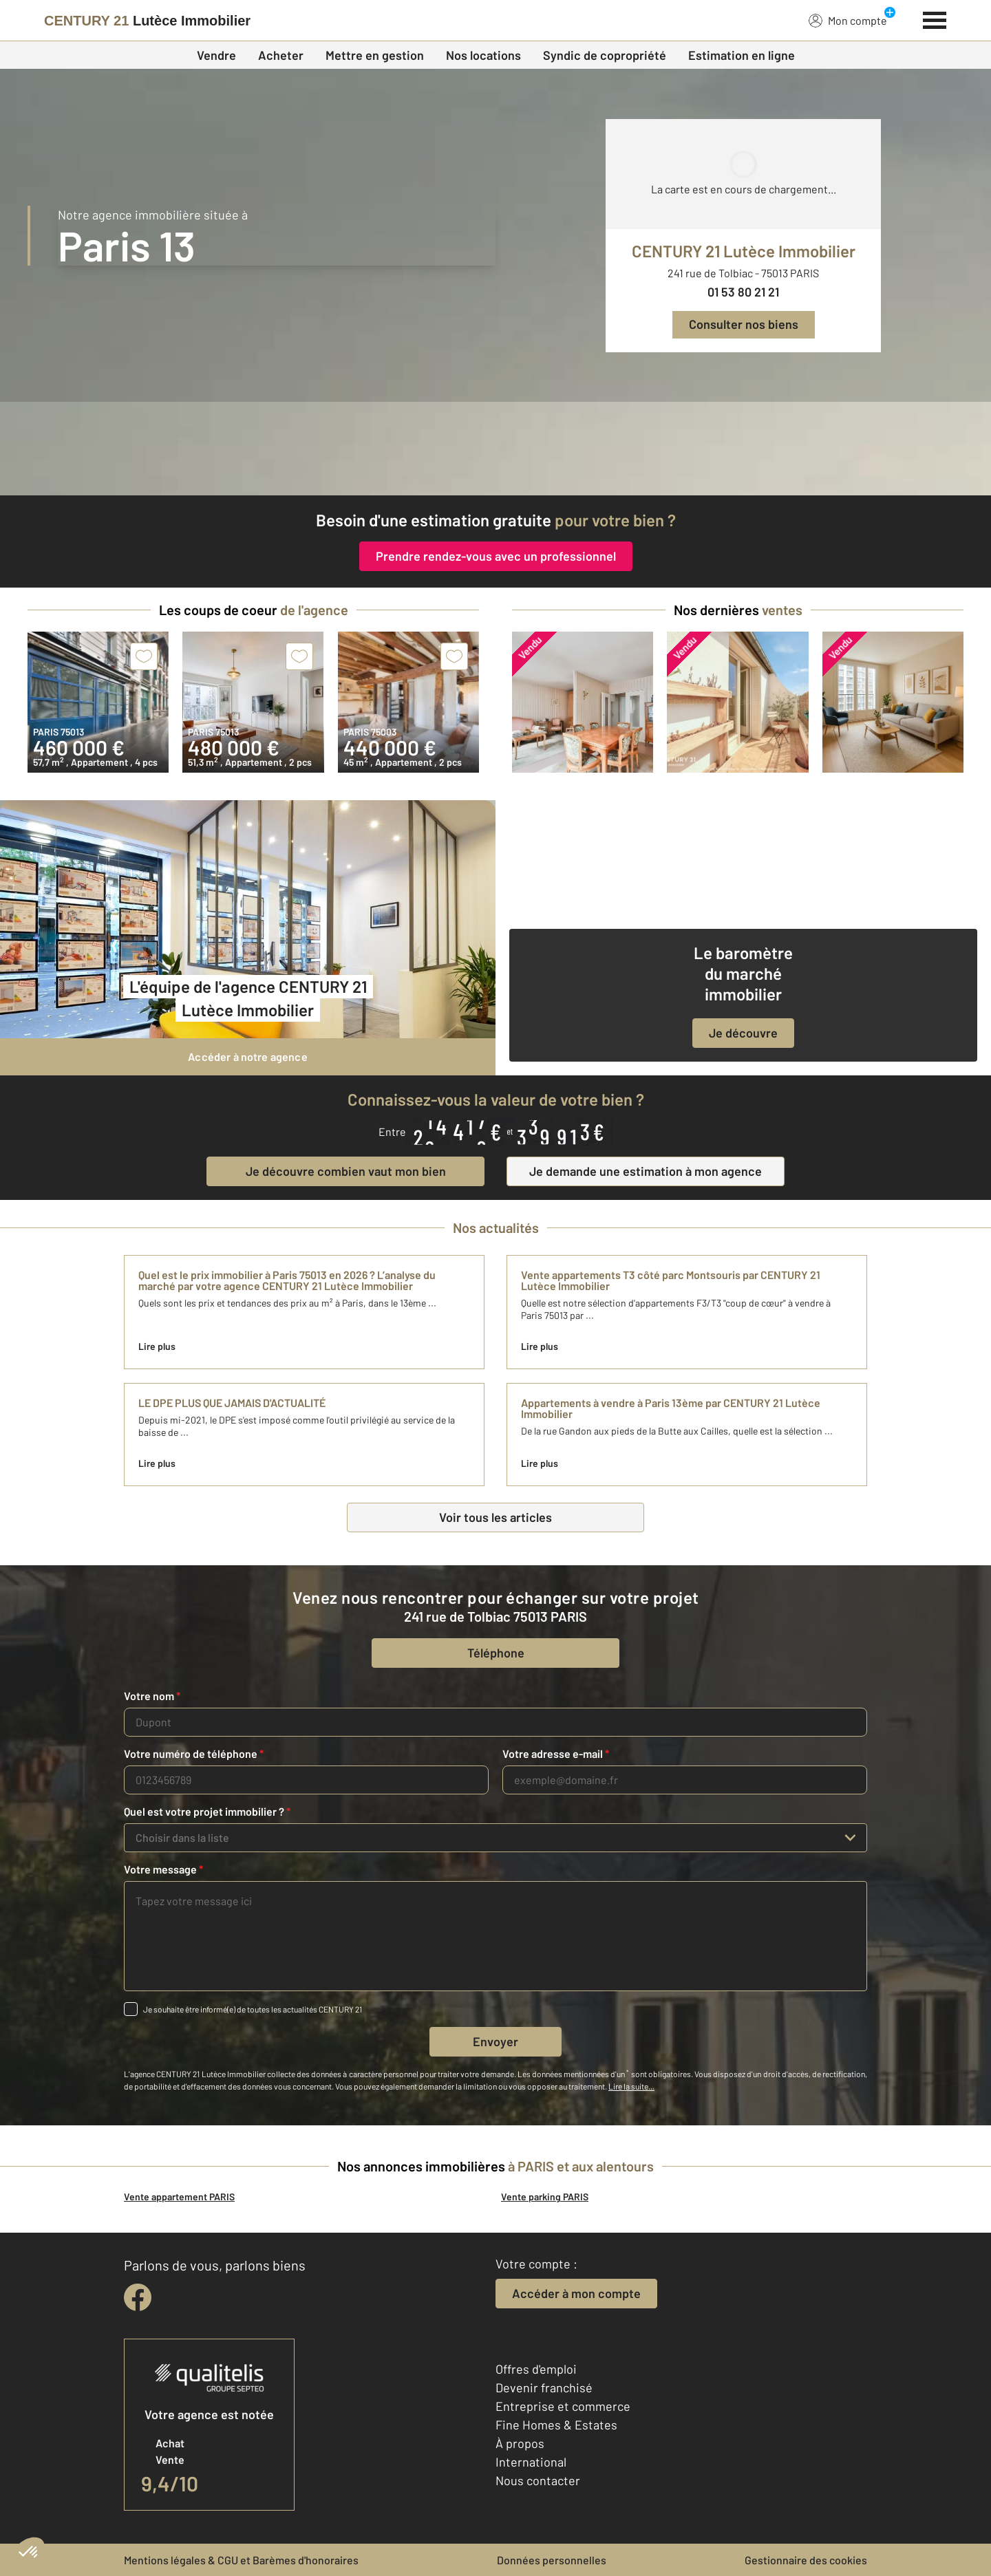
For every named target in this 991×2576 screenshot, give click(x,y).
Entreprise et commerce (563, 2406)
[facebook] (137, 2297)
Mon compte (848, 20)
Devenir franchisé (544, 2387)
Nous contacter (538, 2480)
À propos (520, 2443)
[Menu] (935, 18)
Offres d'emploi (536, 2368)
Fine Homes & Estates (556, 2424)
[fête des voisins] (495, 448)
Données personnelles (551, 2559)
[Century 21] (147, 20)
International (531, 2461)
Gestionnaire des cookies (806, 2559)
